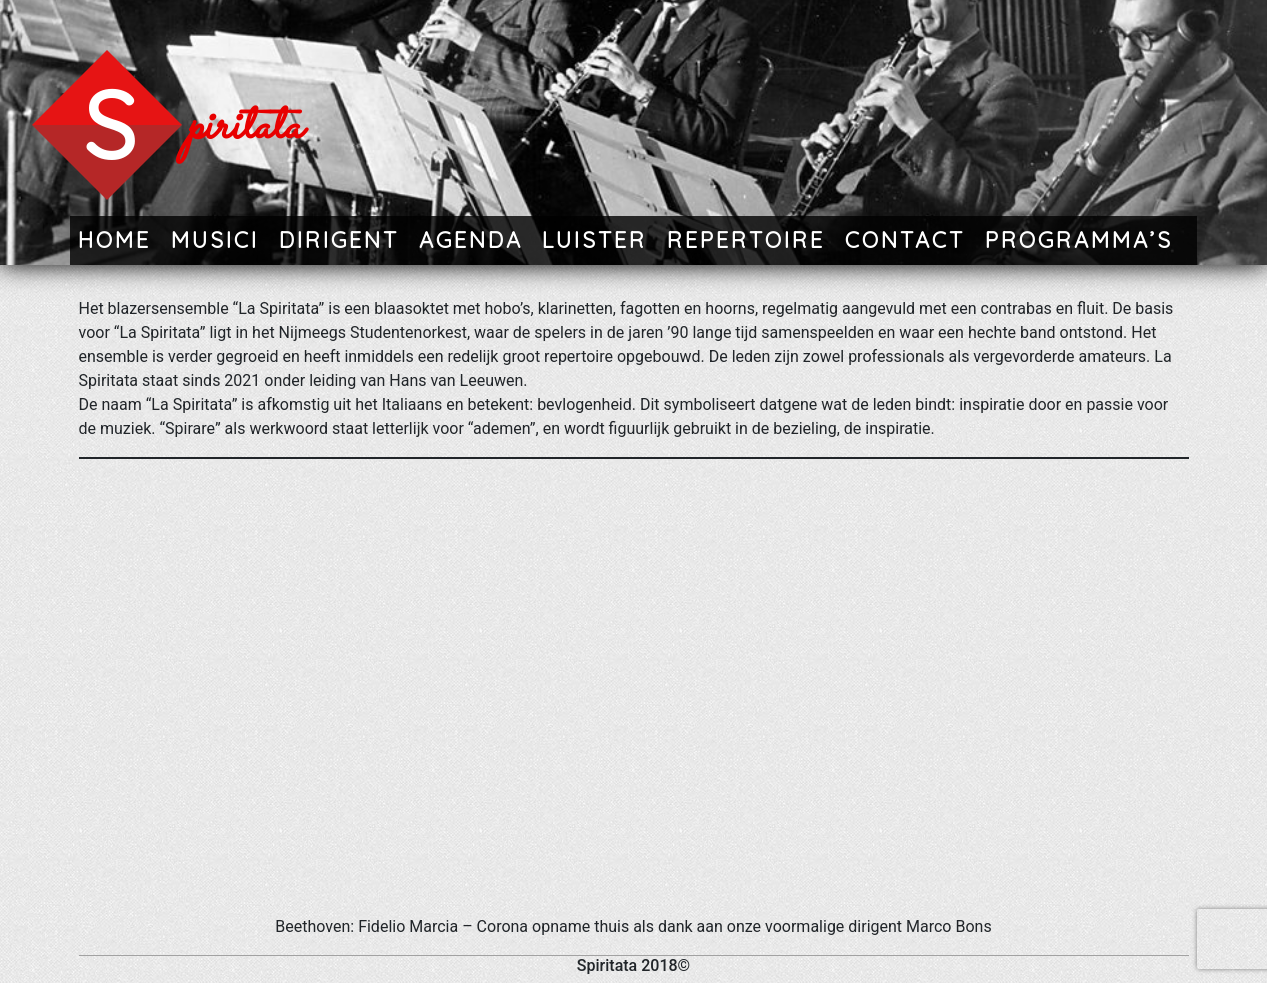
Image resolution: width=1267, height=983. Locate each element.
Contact (905, 240)
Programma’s (1079, 240)
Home (114, 240)
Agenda (471, 240)
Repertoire (746, 240)
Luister (594, 240)
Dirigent (339, 240)
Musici (215, 240)
